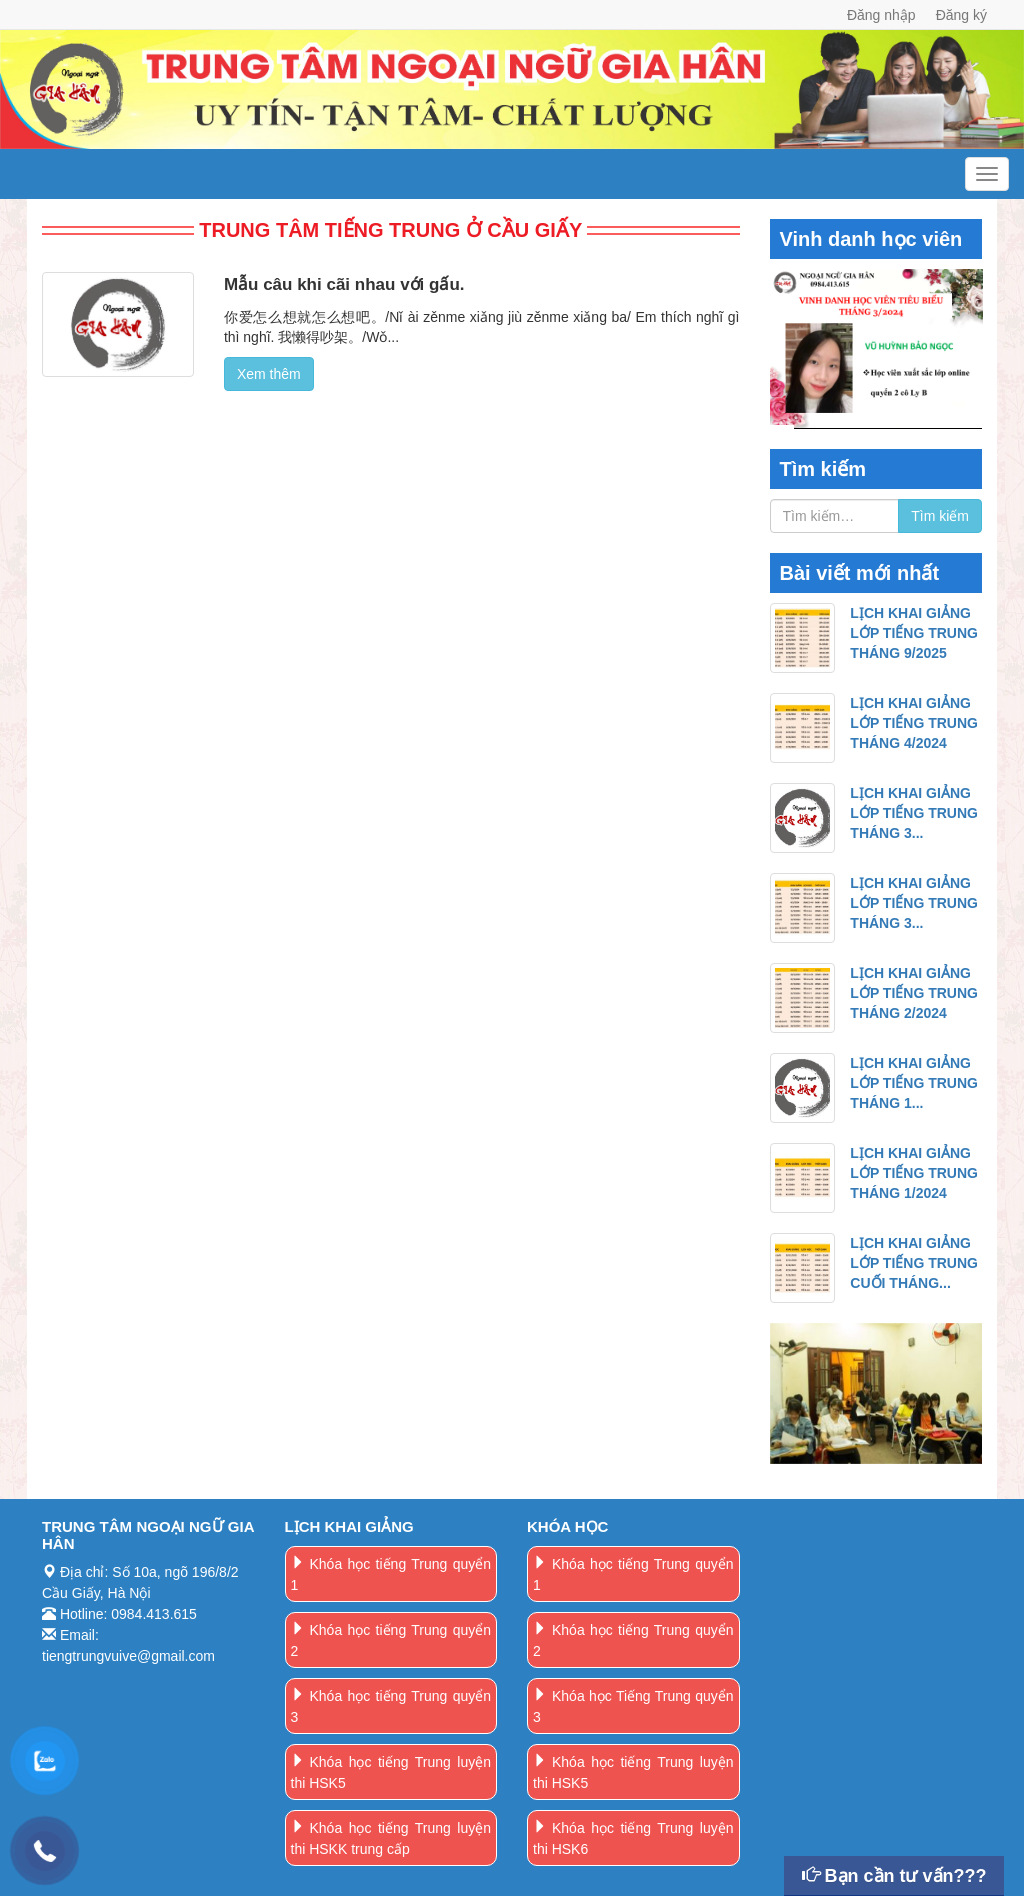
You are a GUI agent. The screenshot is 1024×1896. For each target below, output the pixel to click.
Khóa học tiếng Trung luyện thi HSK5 (391, 1772)
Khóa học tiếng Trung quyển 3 (391, 1706)
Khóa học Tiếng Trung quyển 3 (633, 1706)
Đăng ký (961, 15)
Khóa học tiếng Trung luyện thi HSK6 (633, 1838)
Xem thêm (269, 374)
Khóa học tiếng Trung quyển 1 (391, 1574)
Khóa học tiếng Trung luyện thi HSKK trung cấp (391, 1838)
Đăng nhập (881, 15)
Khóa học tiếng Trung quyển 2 (391, 1640)
